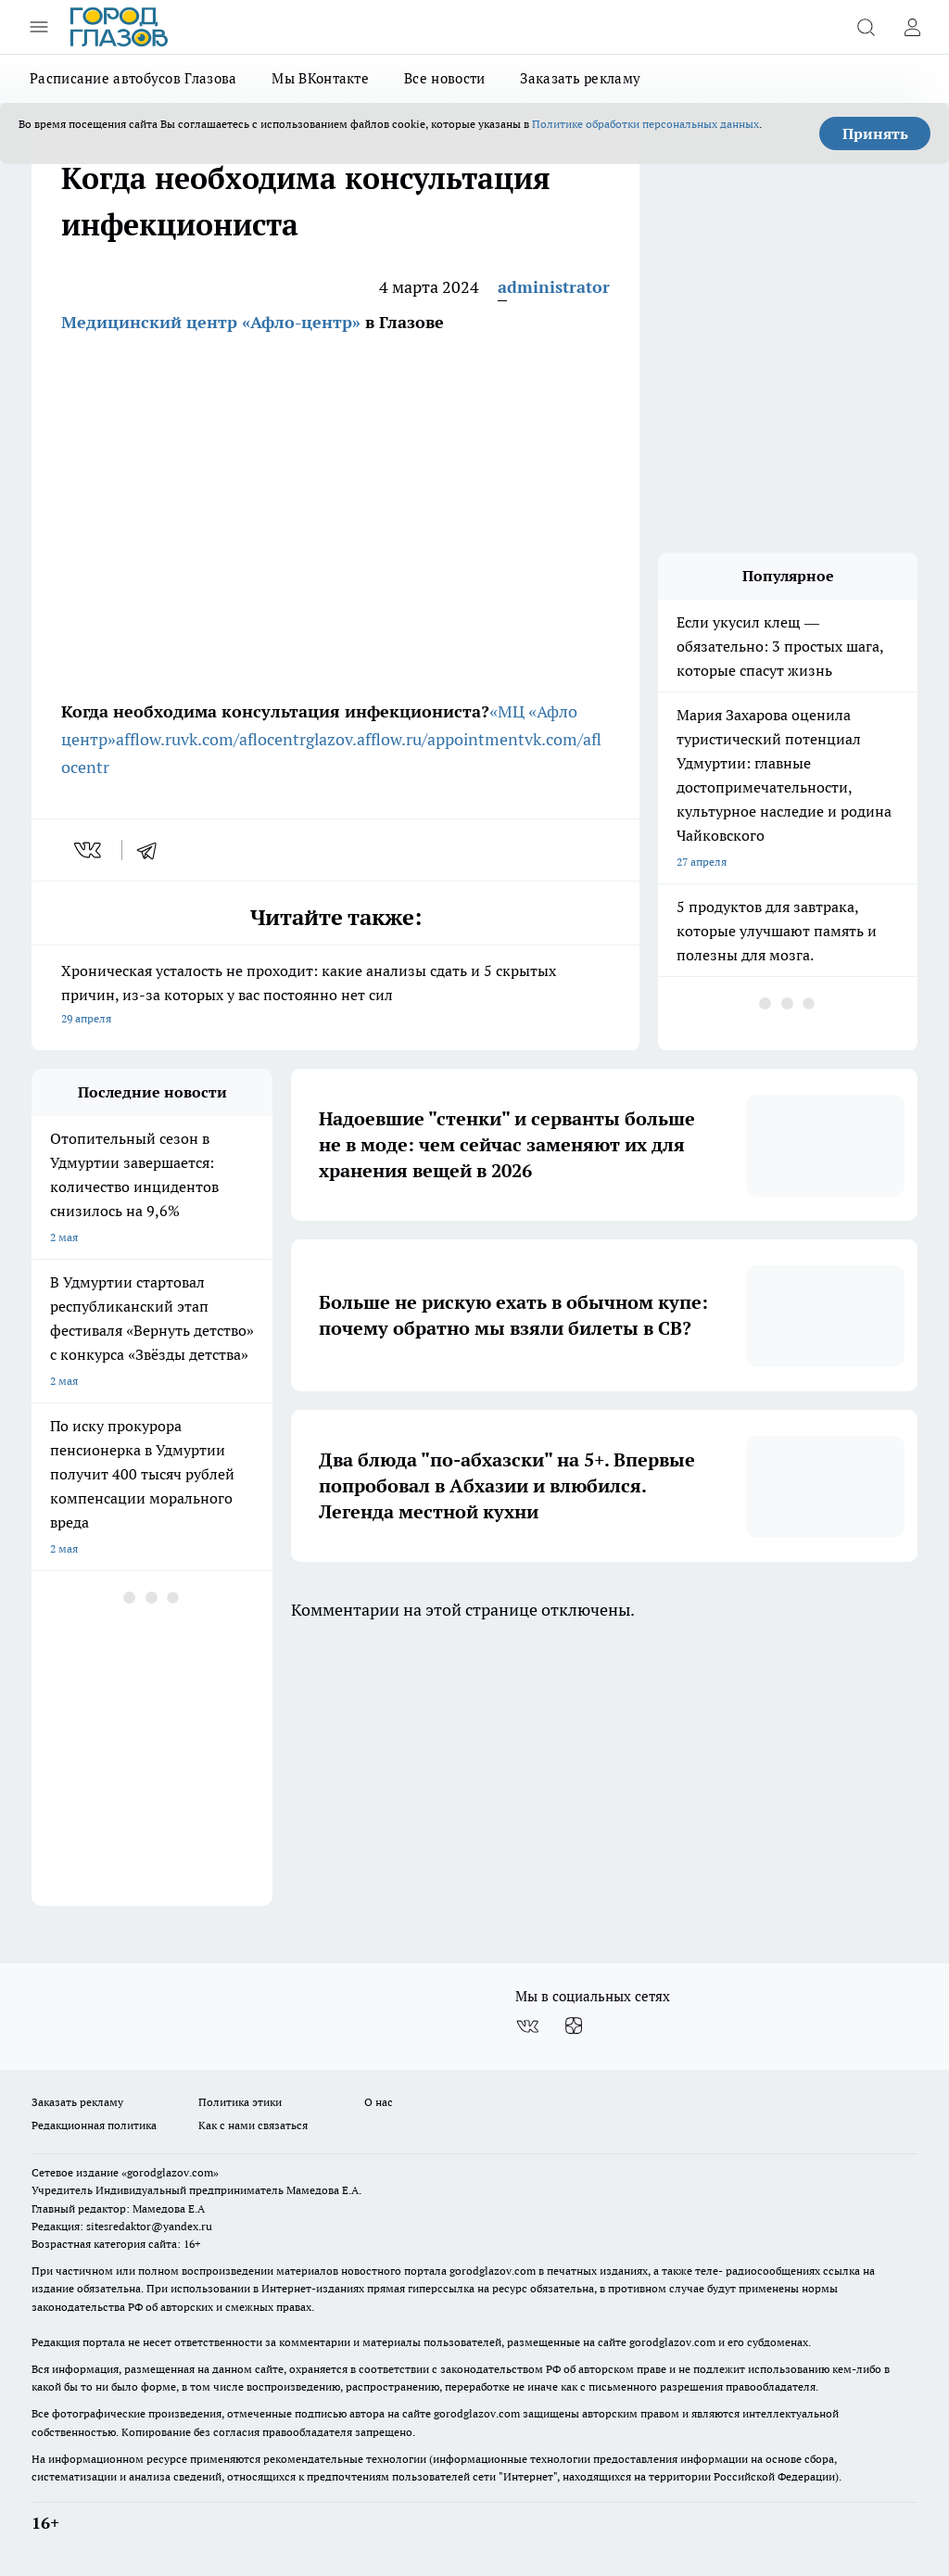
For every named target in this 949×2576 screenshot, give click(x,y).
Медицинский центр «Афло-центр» (211, 322)
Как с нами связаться (253, 2125)
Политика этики (240, 2102)
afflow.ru (148, 739)
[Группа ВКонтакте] (527, 2026)
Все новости (444, 78)
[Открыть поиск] (865, 26)
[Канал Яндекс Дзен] (573, 2026)
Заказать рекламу (580, 78)
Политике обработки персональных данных (645, 124)
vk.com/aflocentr (243, 739)
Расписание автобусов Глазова (133, 78)
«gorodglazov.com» (170, 2172)
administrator (554, 287)
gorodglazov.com (492, 2271)
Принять (875, 133)
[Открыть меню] (39, 26)
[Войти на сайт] (911, 26)
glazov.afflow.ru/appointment (415, 739)
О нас (378, 2102)
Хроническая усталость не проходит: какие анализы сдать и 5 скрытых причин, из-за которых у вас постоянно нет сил (335, 996)
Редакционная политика (94, 2125)
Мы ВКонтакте (320, 78)
